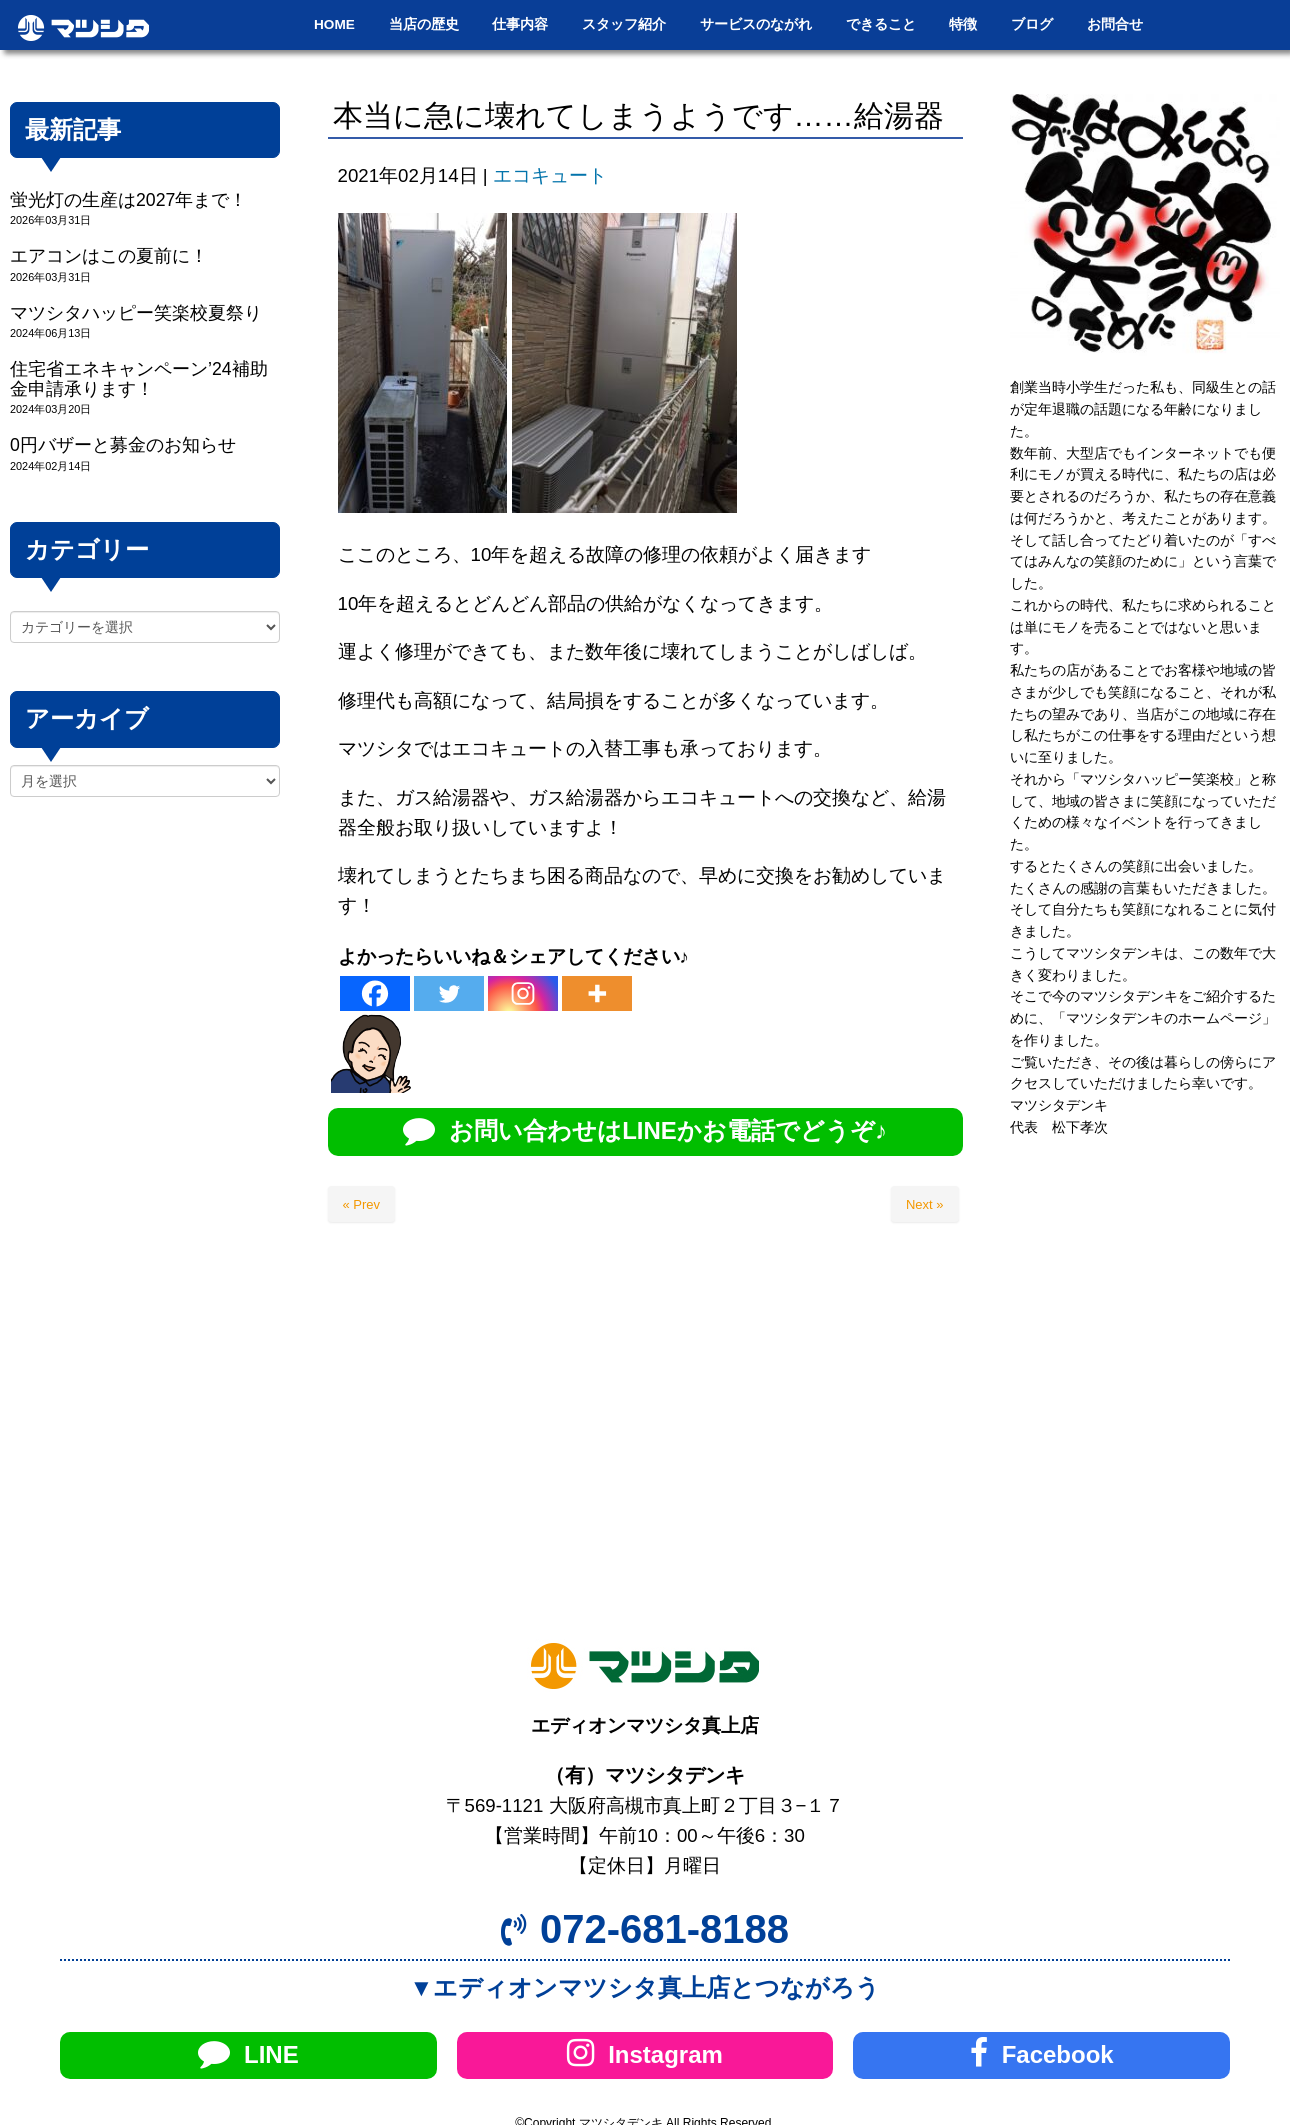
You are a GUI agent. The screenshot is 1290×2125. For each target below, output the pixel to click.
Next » (925, 1204)
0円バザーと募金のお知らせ (123, 445)
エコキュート (550, 175)
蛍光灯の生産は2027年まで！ (128, 200)
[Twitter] (449, 993)
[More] (597, 993)
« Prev (362, 1204)
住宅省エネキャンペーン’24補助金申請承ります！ (139, 378)
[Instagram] (523, 993)
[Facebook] (375, 993)
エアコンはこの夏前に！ (109, 256)
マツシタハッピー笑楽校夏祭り (136, 313)
